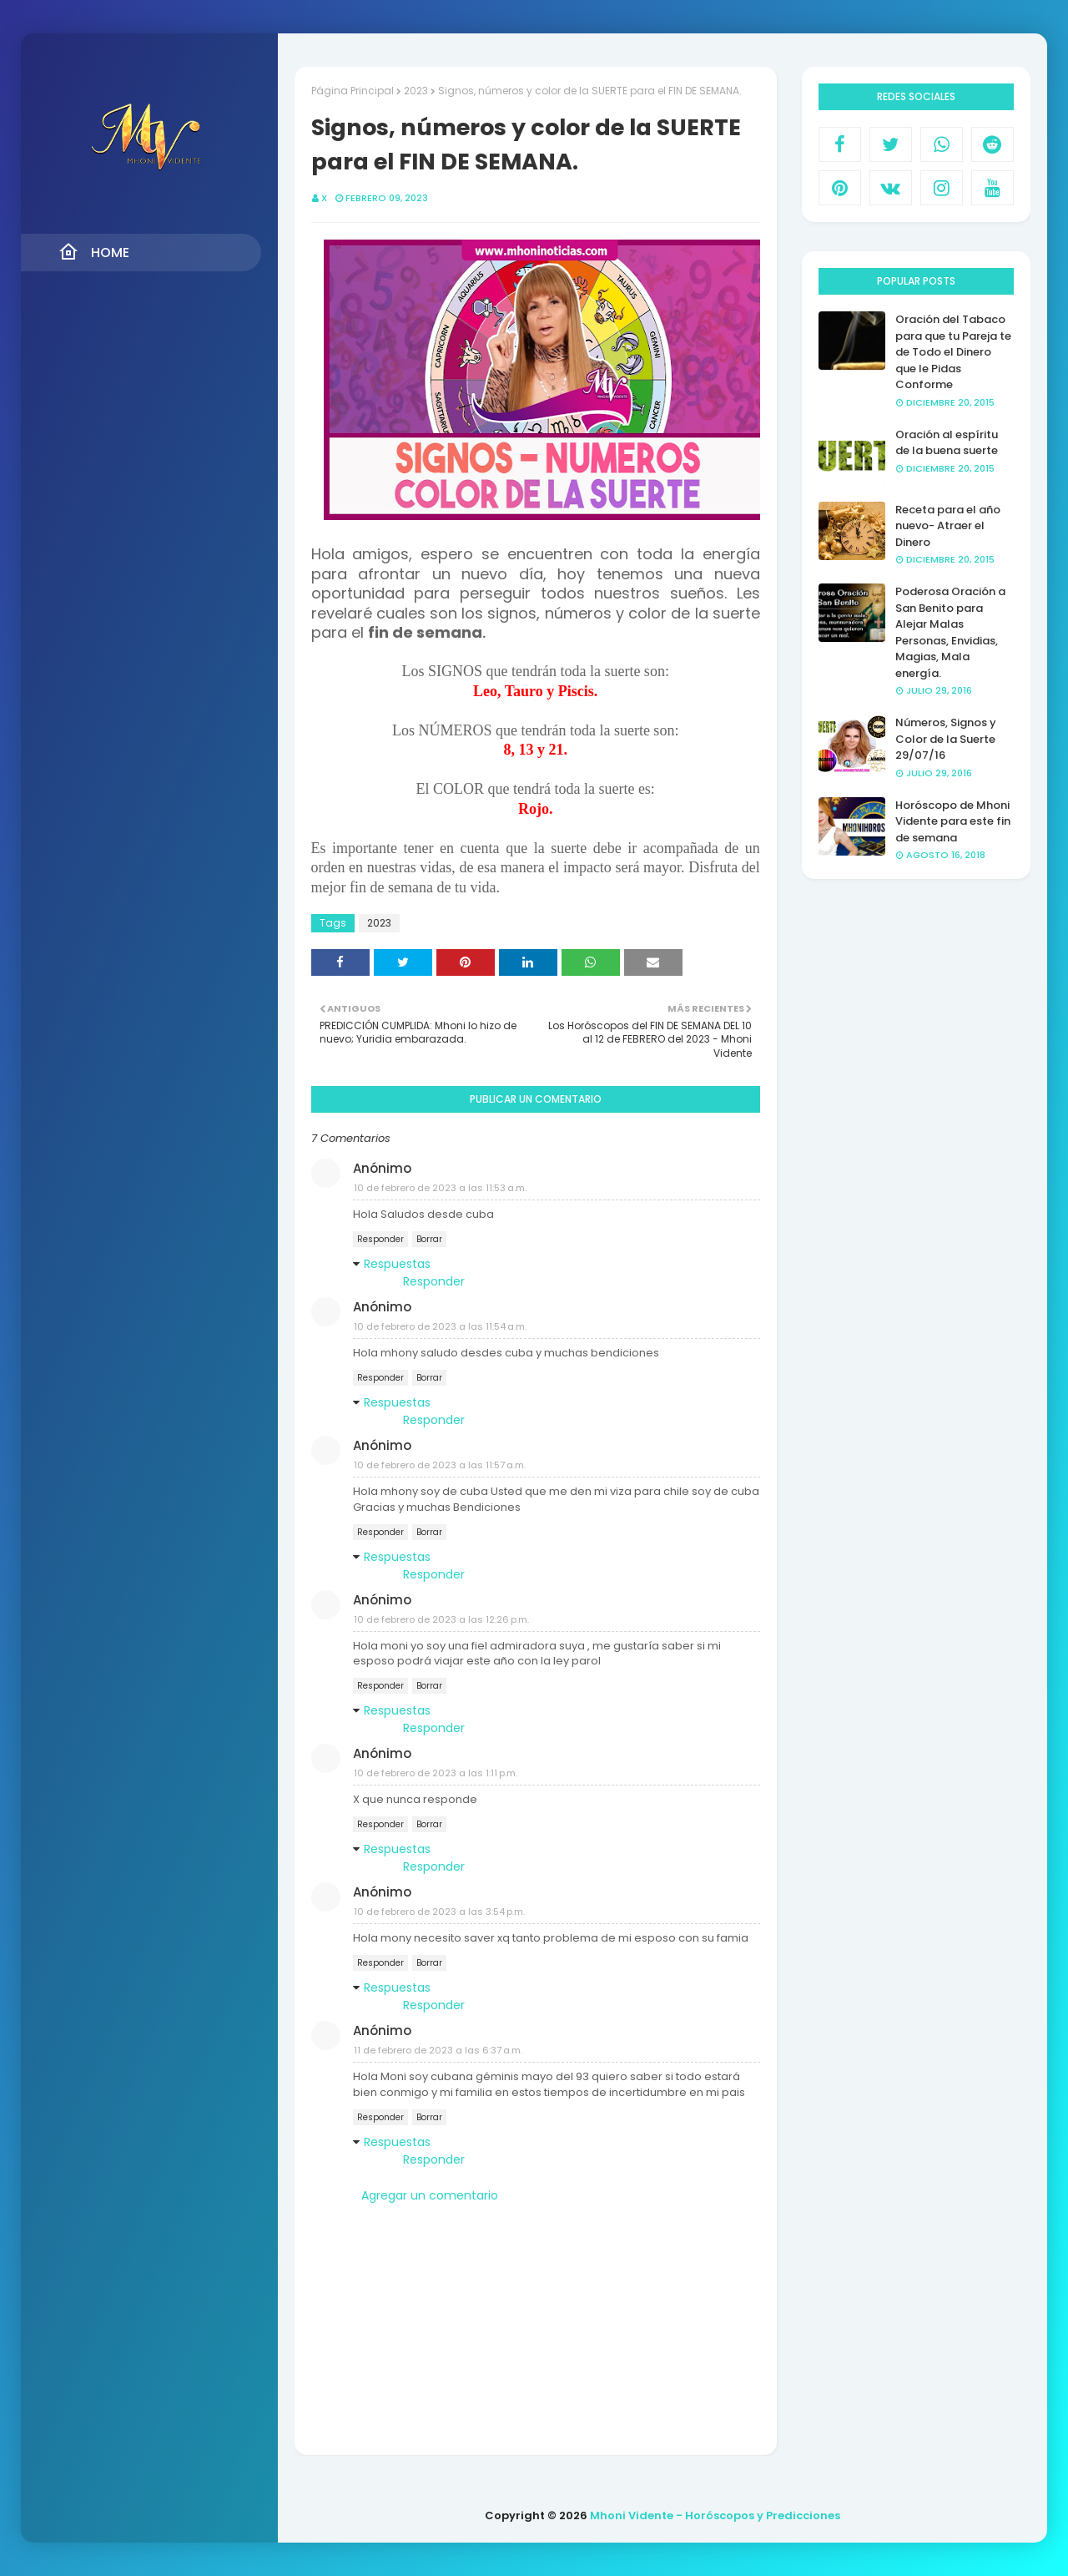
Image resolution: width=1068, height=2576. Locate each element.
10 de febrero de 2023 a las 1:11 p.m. (435, 1773)
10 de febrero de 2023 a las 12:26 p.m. (441, 1619)
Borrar (429, 1239)
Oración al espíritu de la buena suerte (946, 443)
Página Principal (352, 90)
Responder (380, 1239)
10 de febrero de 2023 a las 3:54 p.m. (439, 1911)
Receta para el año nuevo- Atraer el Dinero (947, 526)
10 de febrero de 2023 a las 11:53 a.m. (440, 1188)
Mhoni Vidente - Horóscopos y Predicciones (715, 2515)
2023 (416, 90)
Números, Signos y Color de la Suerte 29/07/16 (945, 739)
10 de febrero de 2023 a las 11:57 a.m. (440, 1465)
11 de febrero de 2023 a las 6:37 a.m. (438, 2050)
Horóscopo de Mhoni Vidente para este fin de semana (952, 821)
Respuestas (397, 1263)
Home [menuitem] (93, 252)
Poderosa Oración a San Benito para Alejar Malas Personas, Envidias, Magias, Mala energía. (950, 632)
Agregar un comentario (429, 2195)
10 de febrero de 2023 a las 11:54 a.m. (440, 1326)
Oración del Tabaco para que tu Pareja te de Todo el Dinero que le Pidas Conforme (953, 351)
